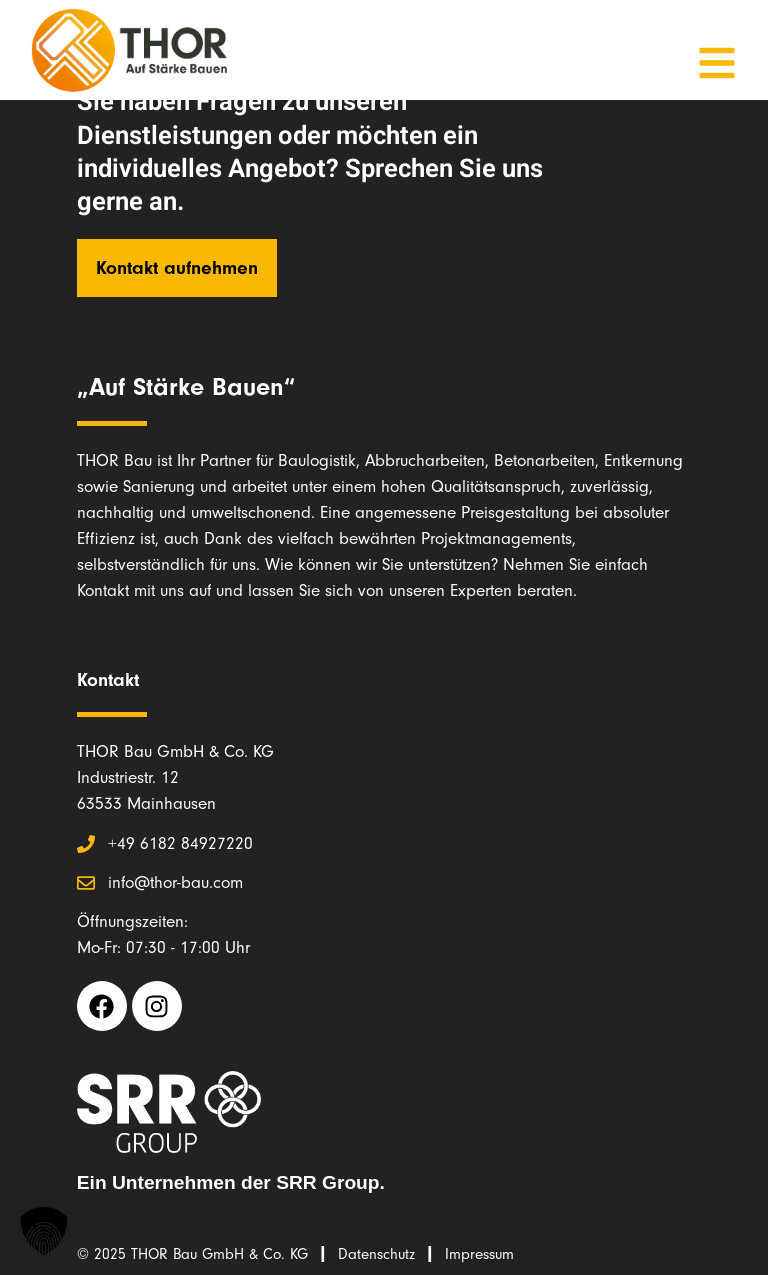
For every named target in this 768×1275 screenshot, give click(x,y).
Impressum (479, 1254)
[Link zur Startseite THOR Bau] (129, 50)
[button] (44, 1231)
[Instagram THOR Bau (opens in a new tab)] (157, 1006)
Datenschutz (376, 1254)
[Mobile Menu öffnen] (717, 63)
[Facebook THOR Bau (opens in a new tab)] (102, 1006)
